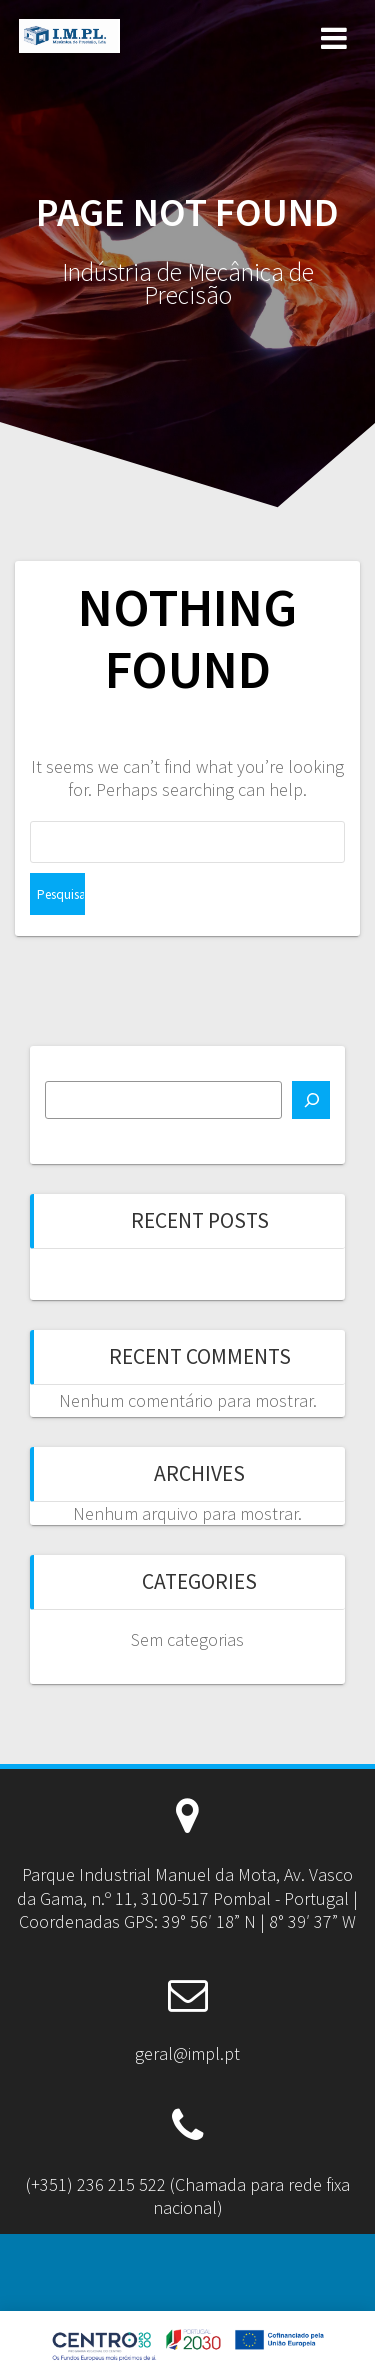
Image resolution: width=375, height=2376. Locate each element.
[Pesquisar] (311, 1100)
